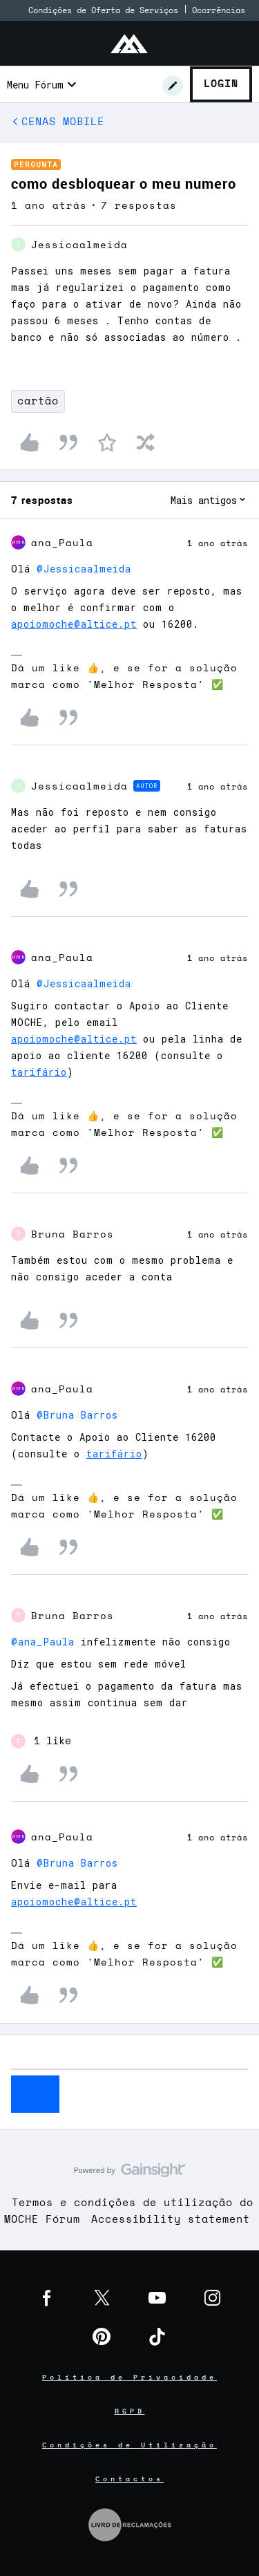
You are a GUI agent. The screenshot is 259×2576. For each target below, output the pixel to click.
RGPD (130, 2411)
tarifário (39, 1072)
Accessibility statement (170, 2219)
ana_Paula (62, 543)
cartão (38, 401)
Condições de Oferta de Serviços (103, 10)
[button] (172, 85)
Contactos (129, 2479)
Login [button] (221, 84)
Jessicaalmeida (79, 245)
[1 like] (41, 1741)
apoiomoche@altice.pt (74, 624)
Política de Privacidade (129, 2377)
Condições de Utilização (129, 2445)
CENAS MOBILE (62, 122)
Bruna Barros (72, 1235)
